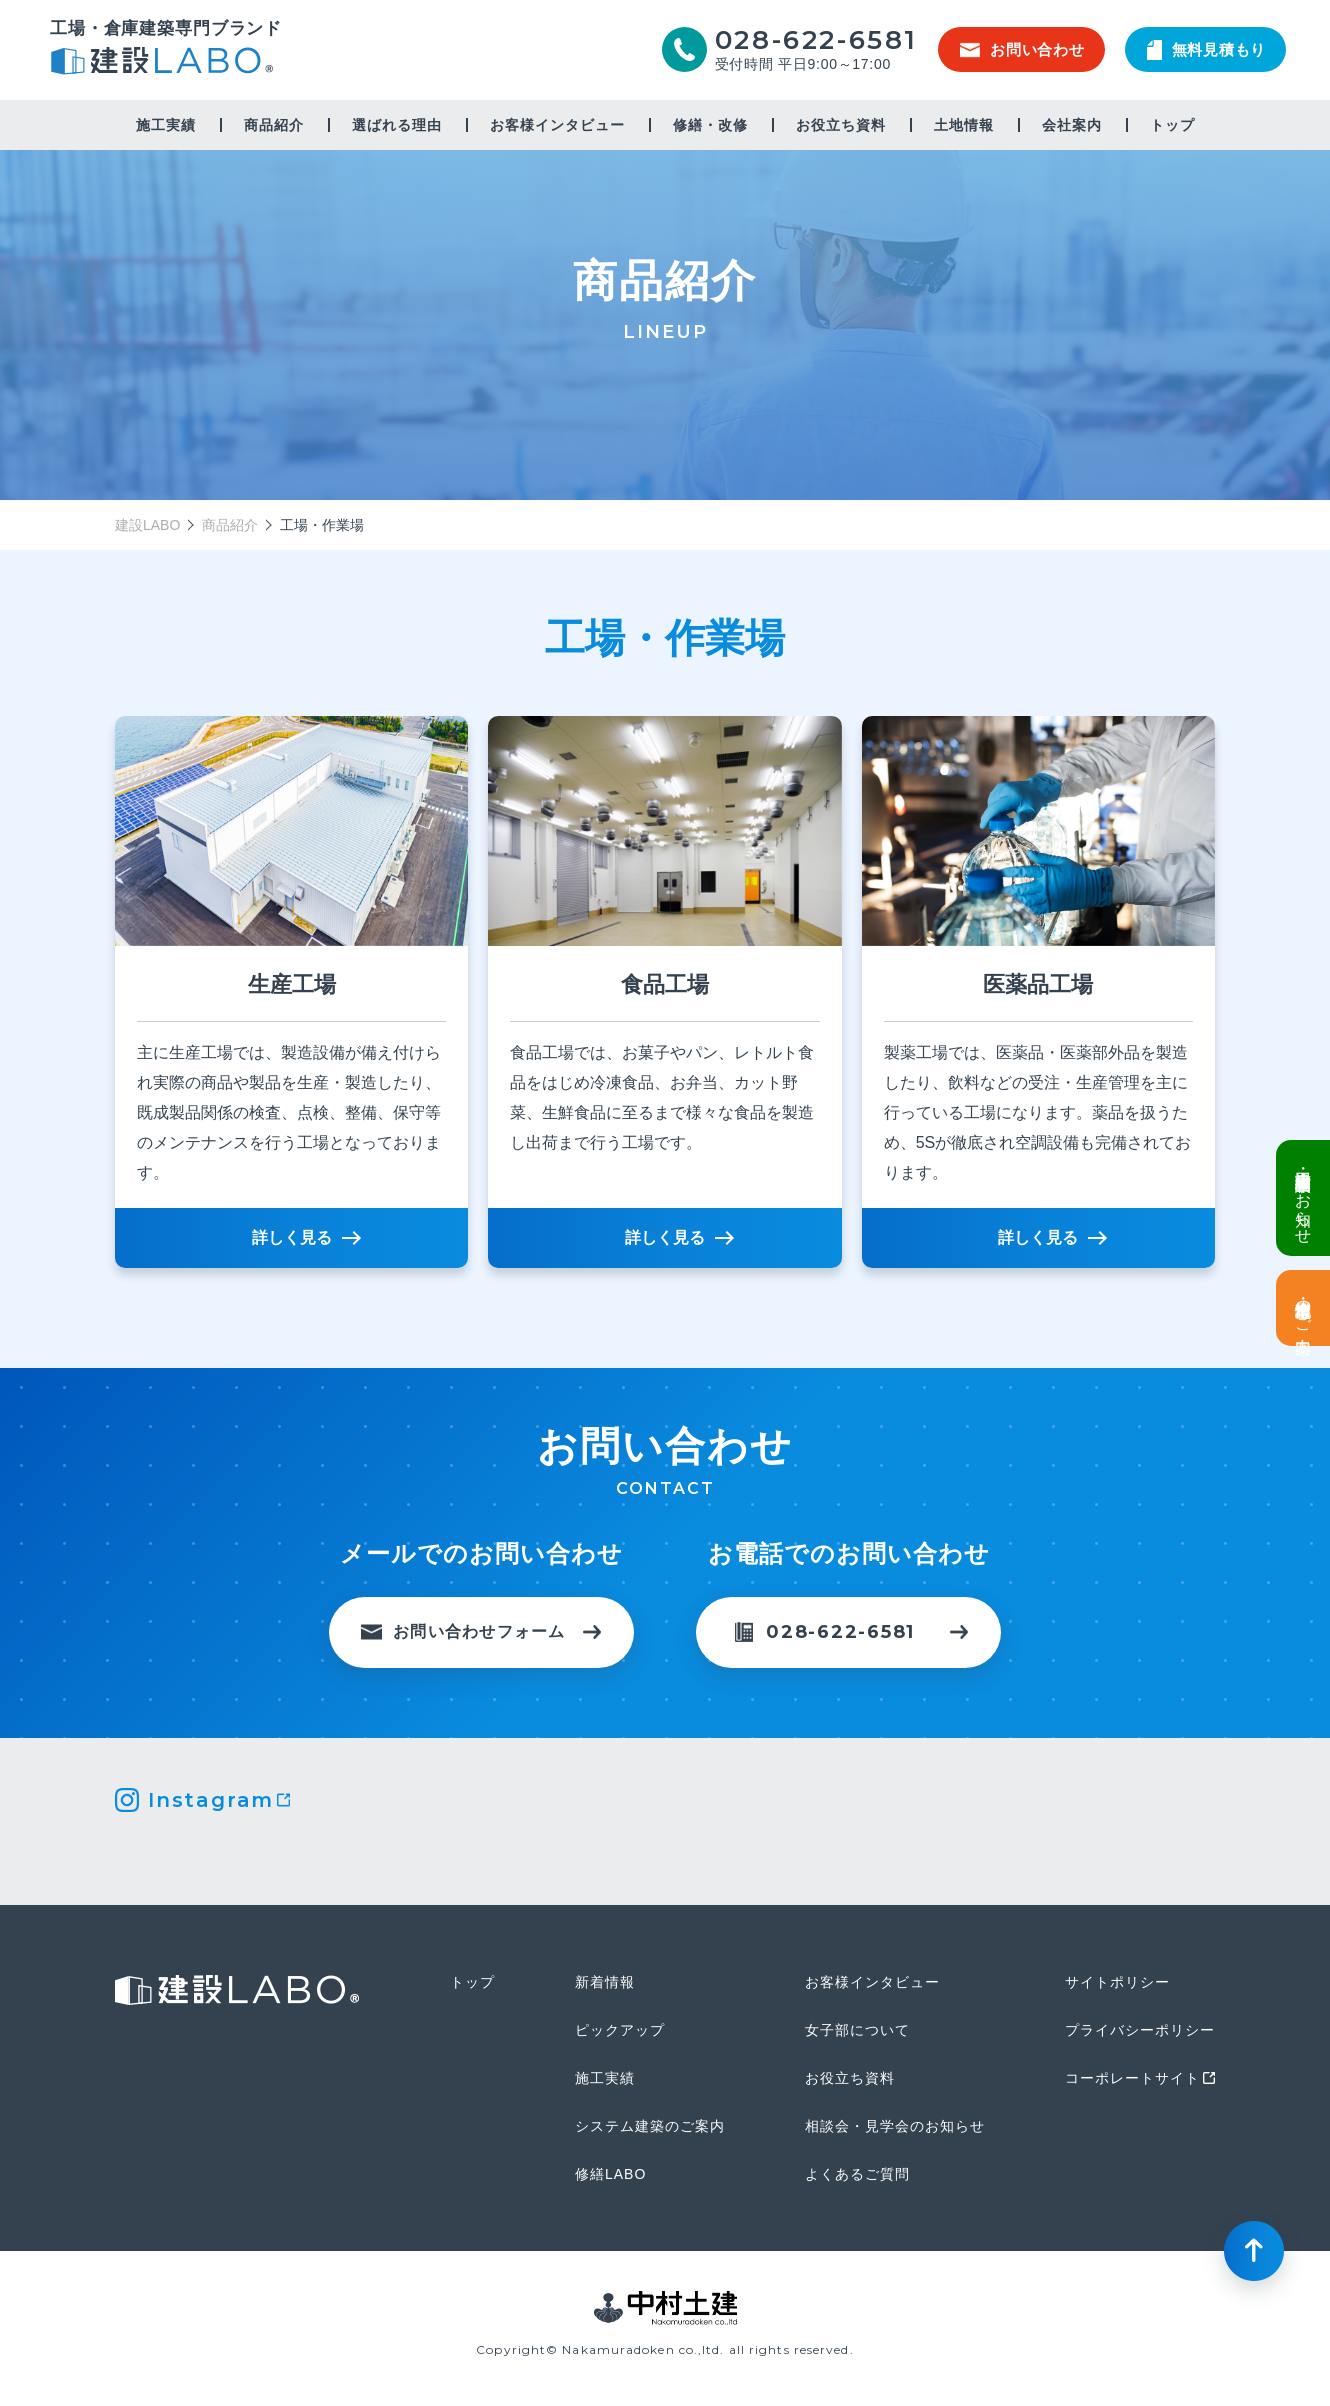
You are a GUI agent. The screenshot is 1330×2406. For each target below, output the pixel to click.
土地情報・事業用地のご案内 (1303, 1308)
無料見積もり (1207, 50)
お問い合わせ (1022, 49)
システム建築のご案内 (650, 2126)
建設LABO (166, 63)
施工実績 (166, 125)
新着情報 (605, 1982)
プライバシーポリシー (1140, 2030)
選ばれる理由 (397, 125)
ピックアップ (620, 2030)
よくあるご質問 (857, 2174)
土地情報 (964, 125)
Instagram (211, 1800)
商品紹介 (230, 525)
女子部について (857, 2030)
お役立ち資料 (841, 125)
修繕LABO (610, 2174)
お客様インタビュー (557, 125)
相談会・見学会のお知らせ (895, 2126)
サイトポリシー (1117, 1982)
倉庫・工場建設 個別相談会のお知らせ (1303, 1198)
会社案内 (1072, 125)
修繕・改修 (710, 125)
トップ (1172, 125)
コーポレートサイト (1132, 2078)
